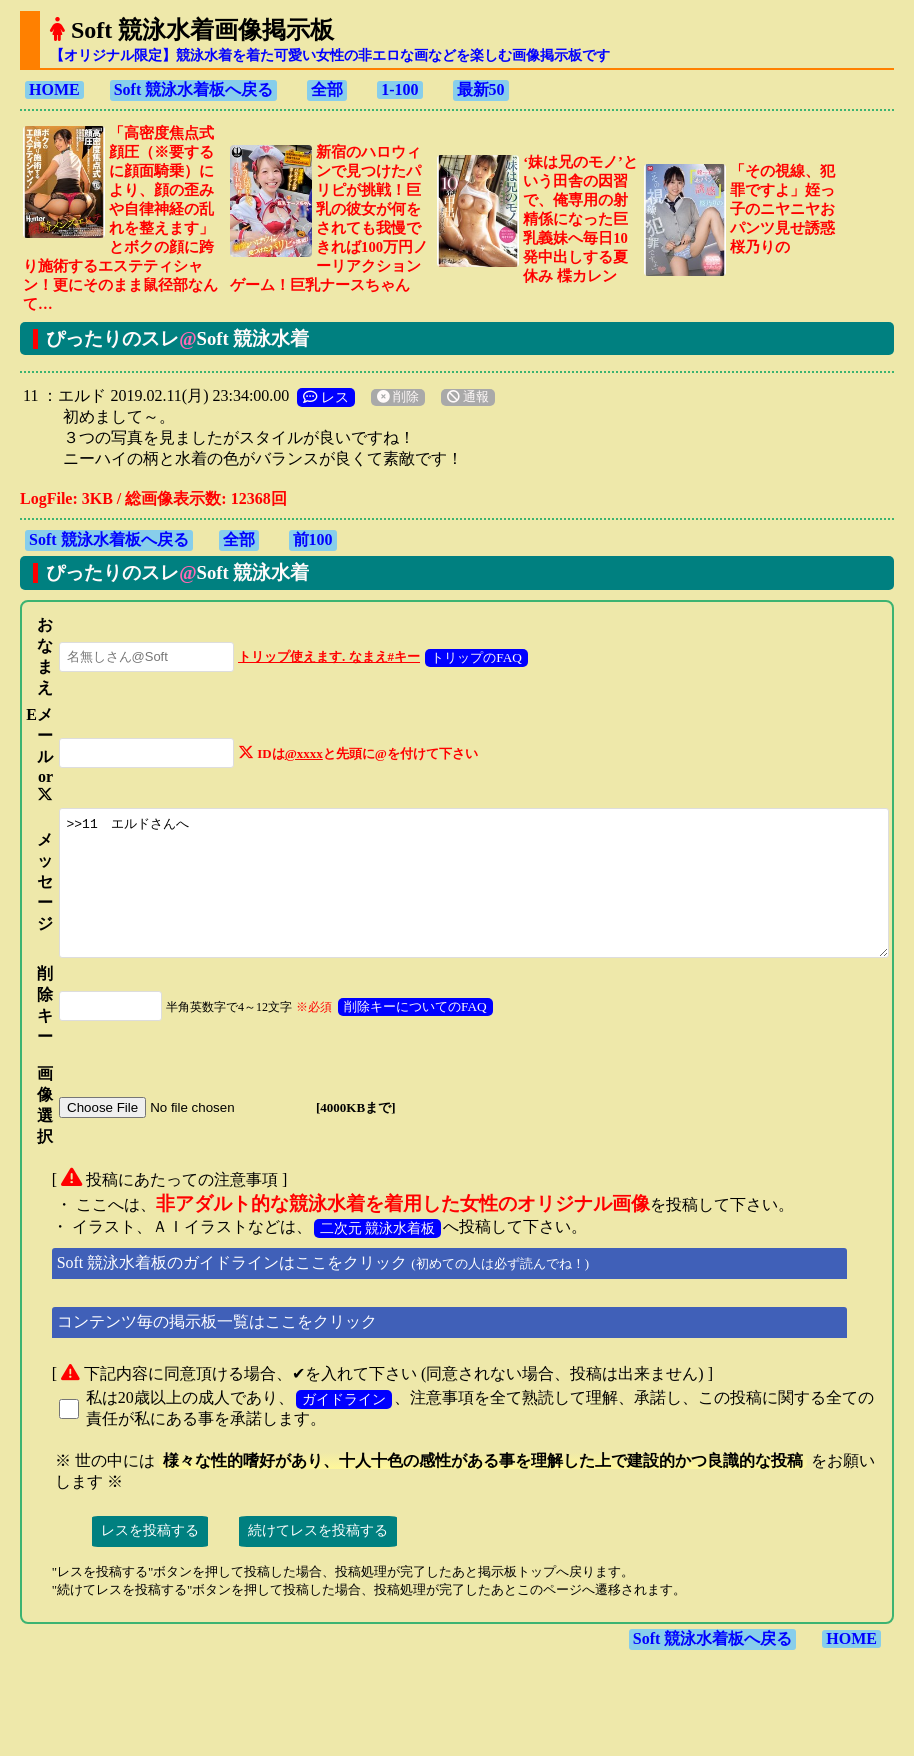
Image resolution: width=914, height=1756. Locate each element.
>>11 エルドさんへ (472, 895)
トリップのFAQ (455, 638)
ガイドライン (335, 1425)
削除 (389, 378)
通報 (459, 378)
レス (317, 378)
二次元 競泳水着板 (369, 1254)
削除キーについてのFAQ (394, 1032)
